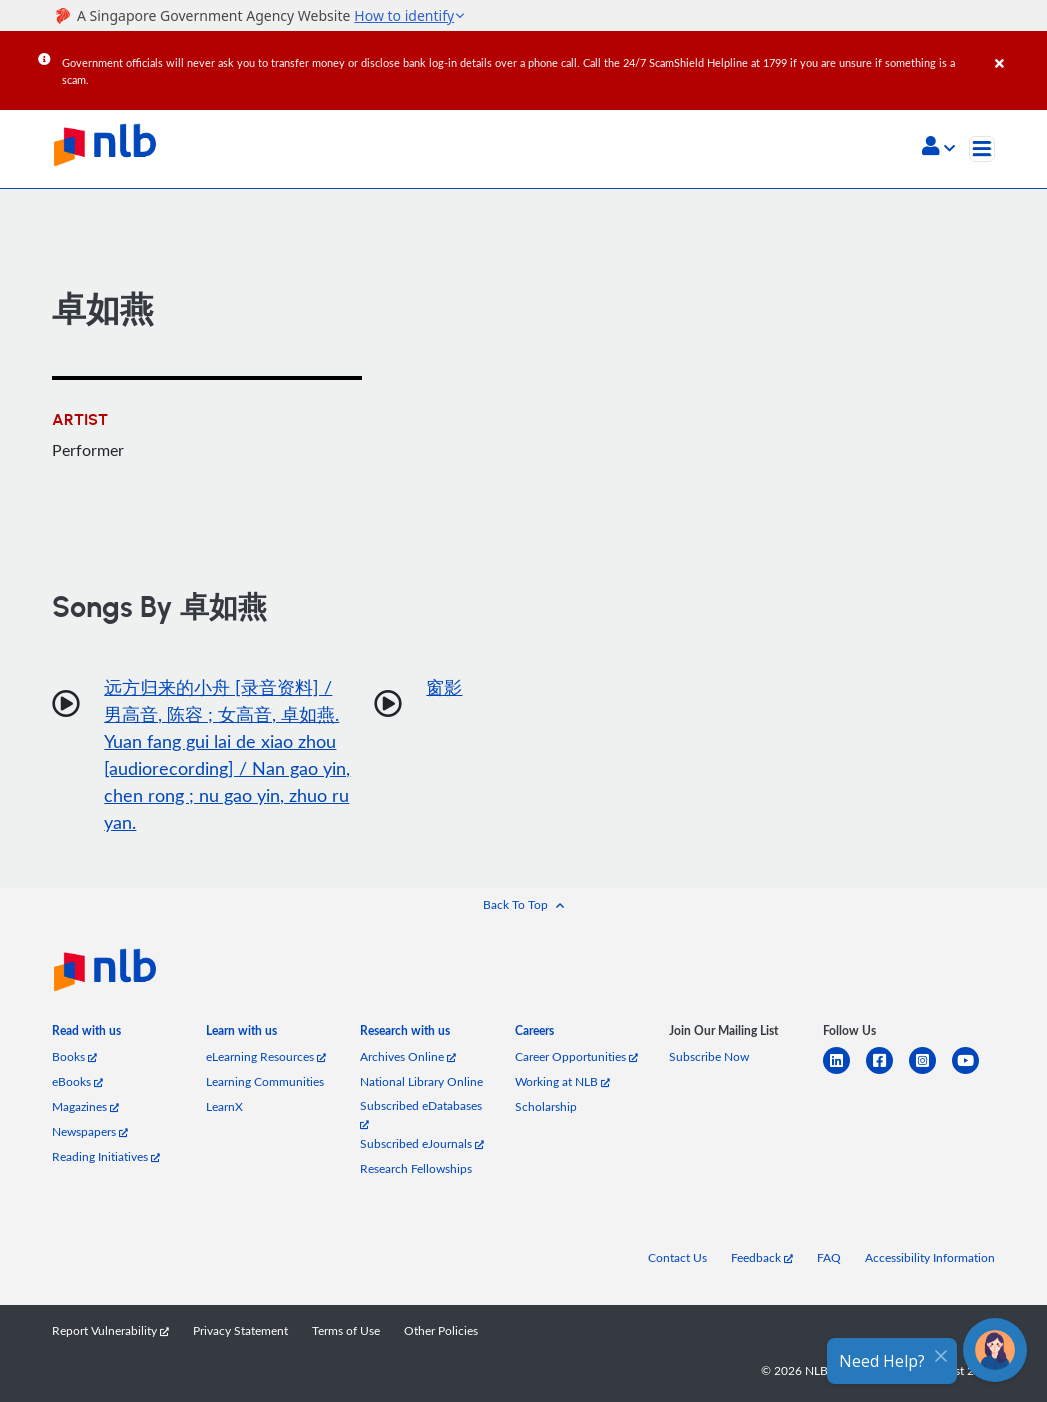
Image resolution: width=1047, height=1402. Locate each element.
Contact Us (677, 1257)
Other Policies (441, 1330)
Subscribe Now (709, 1056)
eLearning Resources (266, 1056)
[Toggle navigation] (982, 149)
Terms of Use (346, 1330)
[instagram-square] (930, 1072)
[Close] (1017, 49)
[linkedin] (844, 1072)
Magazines (85, 1106)
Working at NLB (562, 1081)
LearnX (224, 1106)
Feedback (762, 1257)
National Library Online (421, 1081)
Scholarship (546, 1106)
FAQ (829, 1257)
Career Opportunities (576, 1056)
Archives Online (408, 1056)
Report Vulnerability (110, 1330)
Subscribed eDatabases (421, 1113)
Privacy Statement (240, 1330)
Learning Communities (265, 1081)
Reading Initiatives (106, 1156)
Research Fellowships (416, 1168)
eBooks (77, 1081)
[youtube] (973, 1072)
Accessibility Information (930, 1257)
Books (74, 1056)
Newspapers (90, 1131)
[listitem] (86, 1034)
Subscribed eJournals (422, 1143)
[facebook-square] (887, 1072)
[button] (938, 148)
